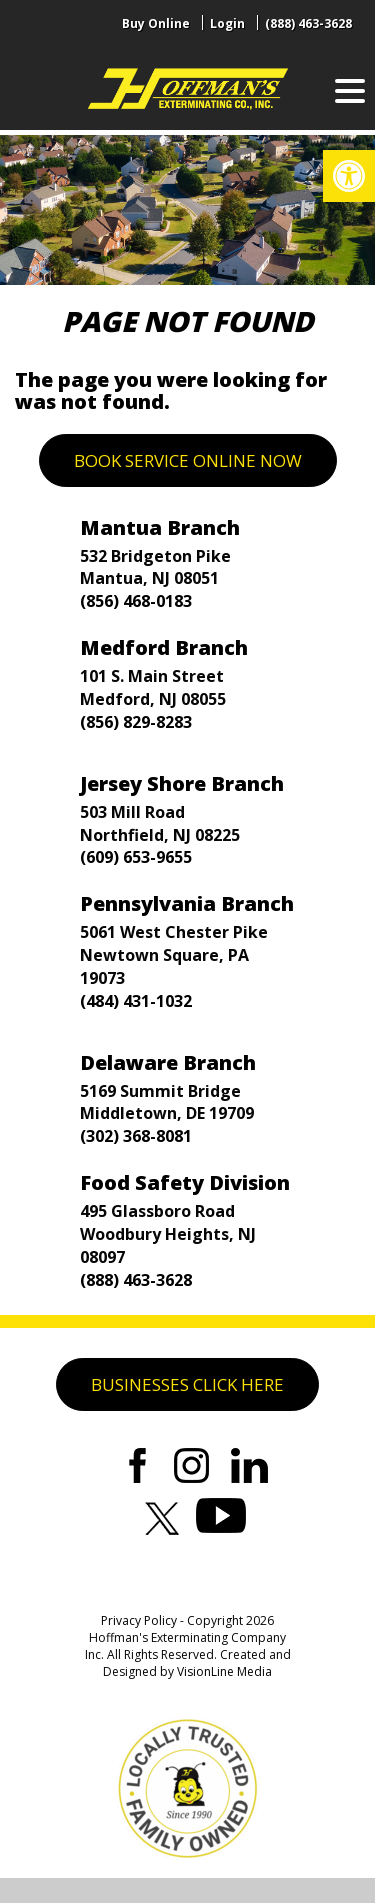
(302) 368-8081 (136, 1136)
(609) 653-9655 (136, 857)
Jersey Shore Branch (182, 783)
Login (227, 23)
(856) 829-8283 (136, 722)
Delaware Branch (168, 1062)
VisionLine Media (224, 1671)
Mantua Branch (160, 527)
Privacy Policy (139, 1620)
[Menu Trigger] (350, 90)
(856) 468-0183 (136, 601)
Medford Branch (164, 647)
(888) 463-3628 (308, 23)
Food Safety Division (185, 1182)
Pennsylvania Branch (187, 903)
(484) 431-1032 (136, 1001)
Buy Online (156, 23)
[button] (349, 176)
